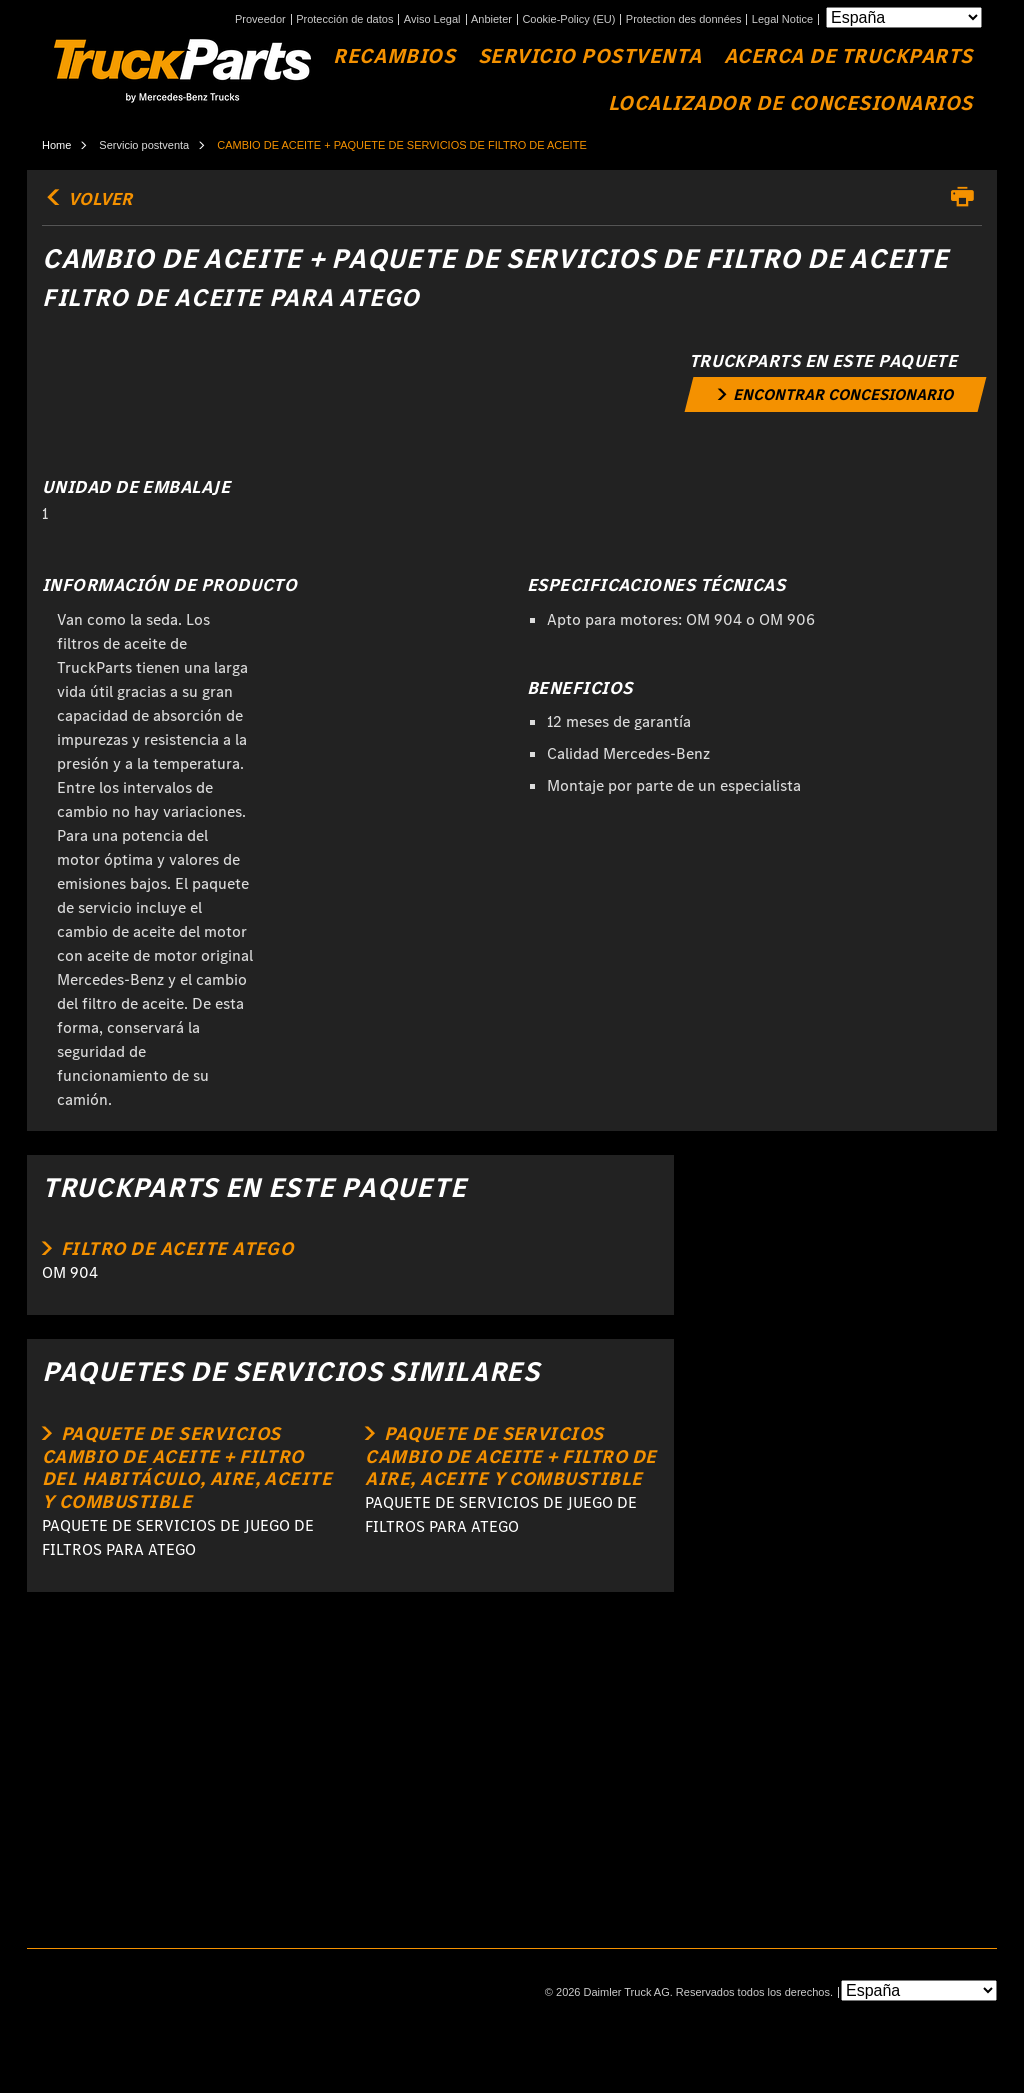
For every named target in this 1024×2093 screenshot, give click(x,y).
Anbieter (491, 19)
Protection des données (684, 19)
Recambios (394, 56)
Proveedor (260, 19)
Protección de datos (344, 19)
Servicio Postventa (589, 56)
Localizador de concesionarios (790, 103)
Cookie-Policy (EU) (568, 19)
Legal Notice (782, 19)
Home (56, 145)
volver (87, 199)
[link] (835, 394)
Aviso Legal (432, 19)
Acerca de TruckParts (849, 56)
